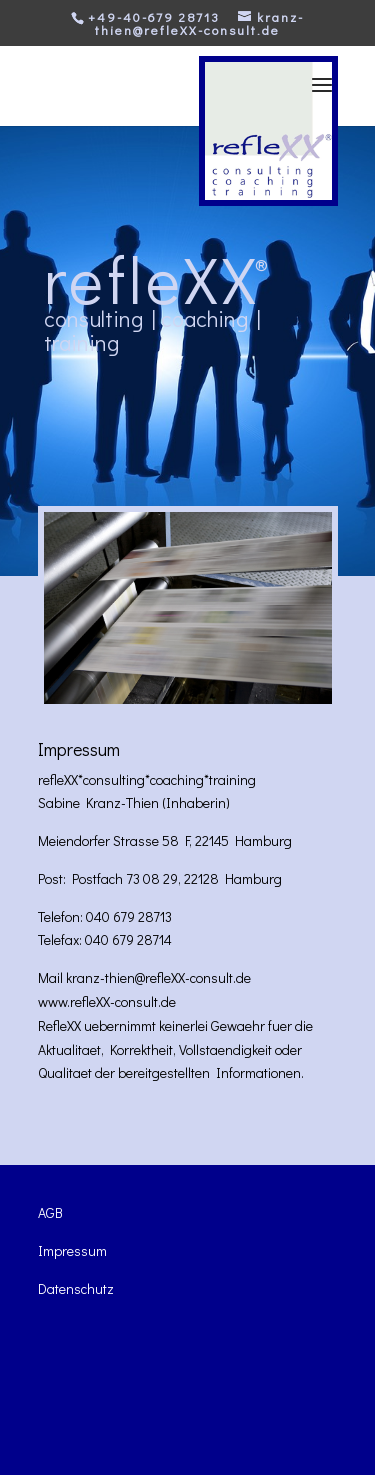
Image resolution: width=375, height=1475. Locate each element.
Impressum (72, 1250)
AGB (50, 1212)
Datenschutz (76, 1288)
